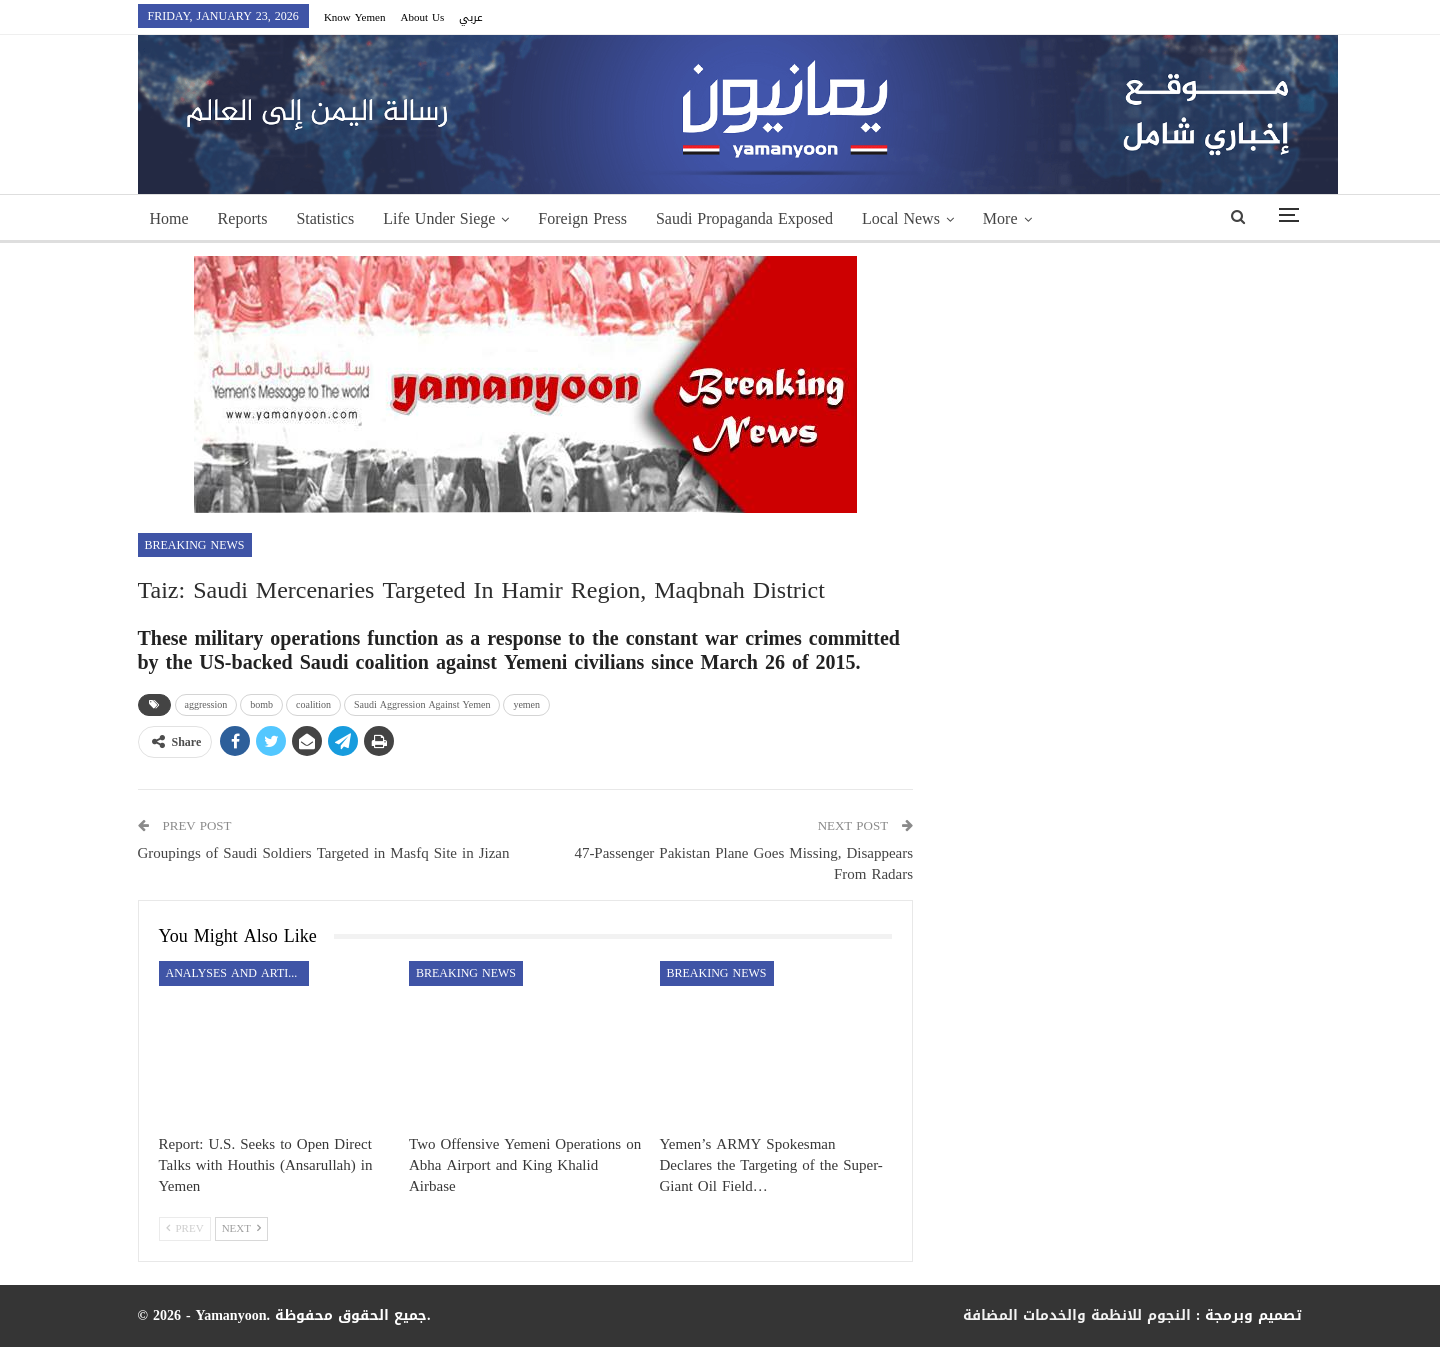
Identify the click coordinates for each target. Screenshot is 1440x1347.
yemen (526, 704)
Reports (243, 218)
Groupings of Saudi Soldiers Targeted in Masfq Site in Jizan (324, 853)
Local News (901, 218)
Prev (185, 1228)
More (1000, 218)
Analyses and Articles (237, 973)
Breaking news (195, 545)
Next (241, 1228)
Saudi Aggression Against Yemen (422, 704)
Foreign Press (582, 218)
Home (169, 218)
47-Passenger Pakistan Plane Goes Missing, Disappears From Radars (743, 863)
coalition (313, 704)
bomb (261, 704)
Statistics (325, 218)
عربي (471, 17)
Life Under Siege (439, 218)
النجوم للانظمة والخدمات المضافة (1077, 1315)
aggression (206, 704)
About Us (422, 17)
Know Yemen (355, 17)
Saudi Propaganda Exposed (744, 218)
